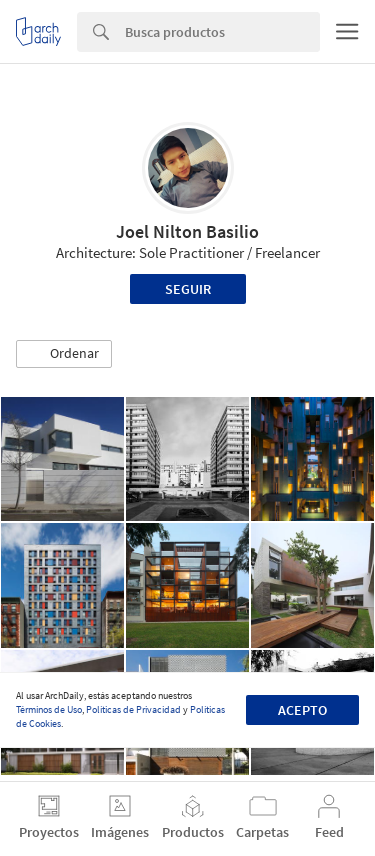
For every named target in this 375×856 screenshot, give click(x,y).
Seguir (188, 289)
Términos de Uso (49, 709)
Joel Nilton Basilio (187, 231)
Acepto (302, 710)
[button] (64, 354)
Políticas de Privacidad (133, 709)
